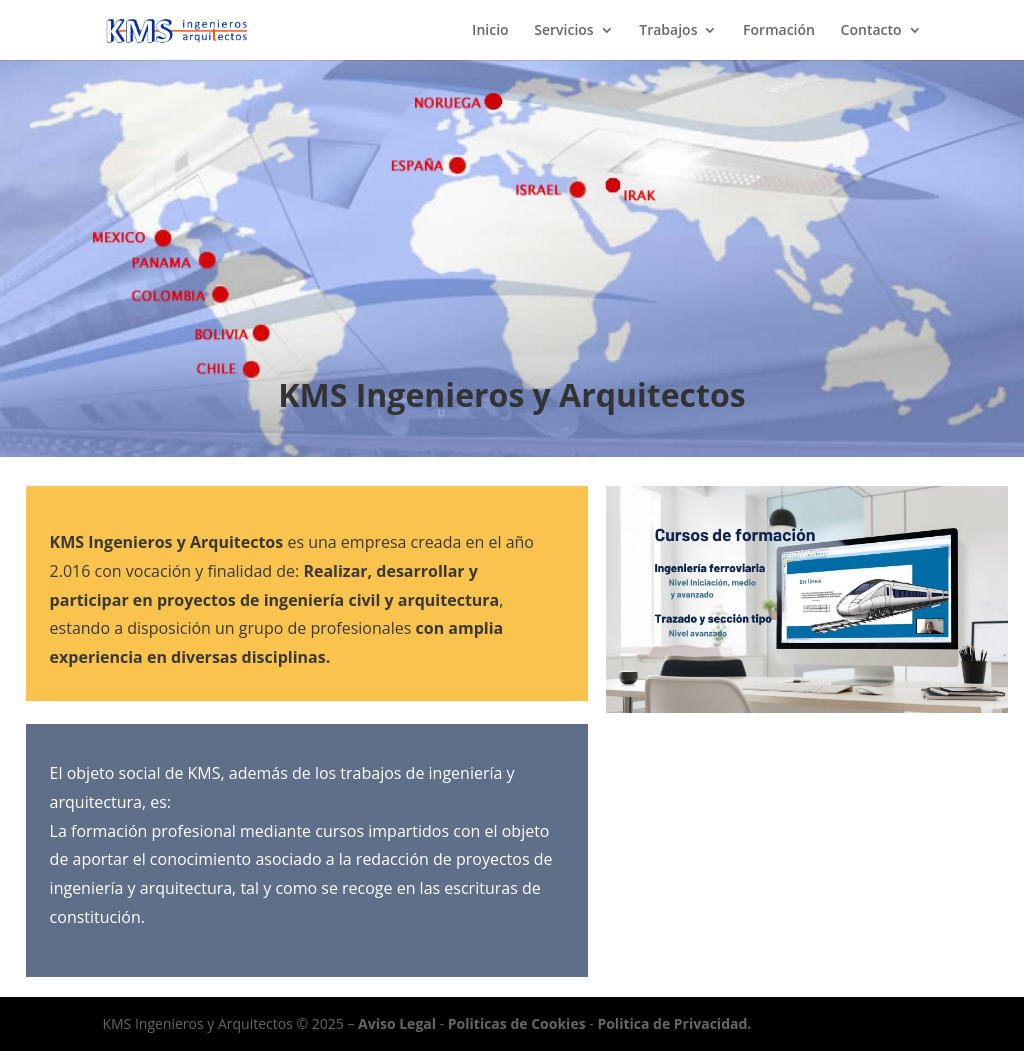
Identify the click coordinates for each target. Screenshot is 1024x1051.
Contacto (871, 31)
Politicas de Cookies (517, 1023)
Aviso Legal (397, 1023)
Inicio (490, 31)
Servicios (563, 31)
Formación (779, 31)
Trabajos (668, 31)
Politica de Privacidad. (674, 1023)
